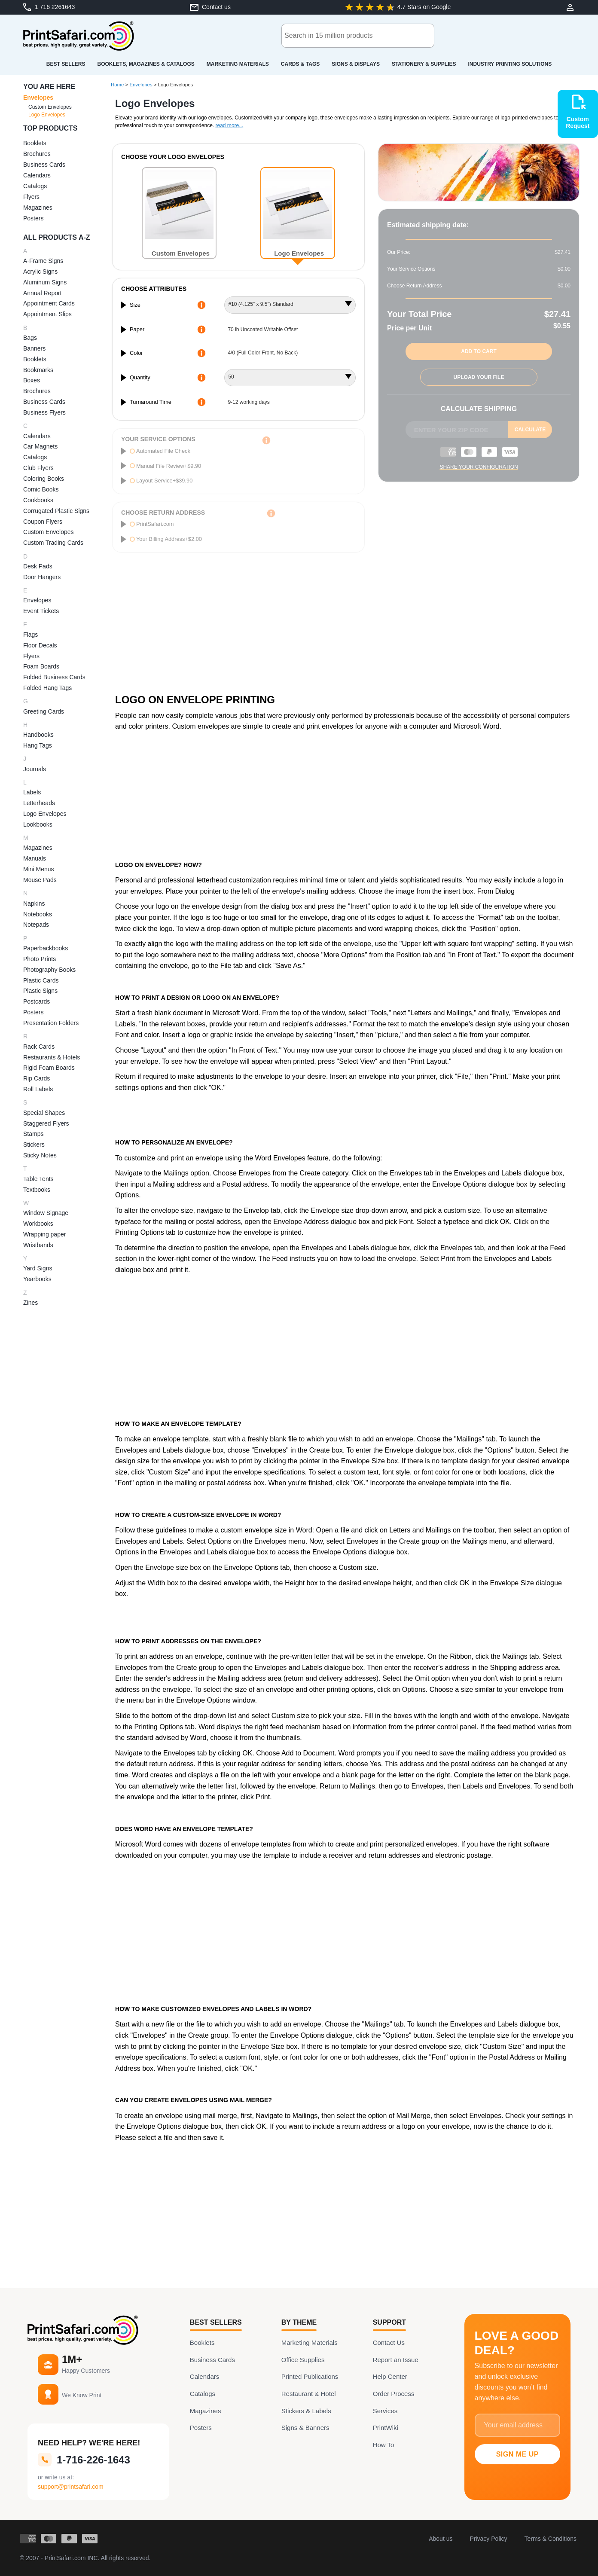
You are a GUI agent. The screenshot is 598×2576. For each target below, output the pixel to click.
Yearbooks (37, 1279)
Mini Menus (38, 869)
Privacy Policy (488, 2538)
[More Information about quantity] (201, 377)
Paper (137, 329)
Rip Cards (36, 1078)
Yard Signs (37, 1268)
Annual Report (42, 293)
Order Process (394, 2393)
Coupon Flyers (42, 521)
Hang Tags (37, 745)
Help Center (390, 2376)
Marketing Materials (238, 64)
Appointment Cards (49, 303)
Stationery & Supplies (424, 64)
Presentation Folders (51, 1022)
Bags (30, 337)
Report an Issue (395, 2359)
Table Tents (38, 1178)
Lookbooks (37, 824)
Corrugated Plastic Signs (56, 510)
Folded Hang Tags (47, 687)
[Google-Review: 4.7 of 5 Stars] (398, 7)
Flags (30, 634)
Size (135, 305)
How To (383, 2444)
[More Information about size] (201, 305)
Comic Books (40, 489)
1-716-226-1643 (84, 2459)
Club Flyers (38, 467)
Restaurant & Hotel (308, 2393)
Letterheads (39, 803)
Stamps (33, 1133)
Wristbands (38, 1245)
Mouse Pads (40, 879)
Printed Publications (310, 2376)
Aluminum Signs (45, 282)
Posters (33, 218)
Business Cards (44, 164)
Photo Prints (39, 958)
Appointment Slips (47, 314)
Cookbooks (38, 500)
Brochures (37, 153)
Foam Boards (41, 666)
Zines (30, 1302)
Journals (34, 769)
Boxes (31, 380)
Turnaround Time (150, 402)
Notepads (36, 924)
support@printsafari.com (71, 2486)
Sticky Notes (40, 1155)
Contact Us (389, 2342)
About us (440, 2538)
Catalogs (35, 186)
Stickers (34, 1144)
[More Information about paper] (201, 329)
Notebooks (37, 914)
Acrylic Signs (40, 271)
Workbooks (38, 1223)
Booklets (34, 143)
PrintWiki (385, 2427)
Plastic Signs (40, 990)
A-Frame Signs (43, 260)
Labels (32, 792)
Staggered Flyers (46, 1123)
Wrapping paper (44, 1234)
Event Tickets (41, 610)
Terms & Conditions (551, 2538)
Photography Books (49, 969)
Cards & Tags (300, 64)
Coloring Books (43, 478)
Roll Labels (38, 1089)
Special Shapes (44, 1112)
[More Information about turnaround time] (201, 402)
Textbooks (36, 1189)
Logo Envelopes (46, 115)
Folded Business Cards (54, 677)
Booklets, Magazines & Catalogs (146, 64)
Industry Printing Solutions (510, 64)
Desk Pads (37, 566)
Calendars (37, 175)
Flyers (31, 196)
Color (136, 353)
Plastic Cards (40, 980)
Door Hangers (42, 577)
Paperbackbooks (45, 948)
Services (385, 2410)
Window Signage (45, 1212)
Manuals (34, 858)
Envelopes (38, 97)
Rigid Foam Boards (49, 1067)
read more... (229, 125)
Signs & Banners (305, 2427)
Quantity (140, 377)
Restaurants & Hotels (51, 1057)
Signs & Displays (356, 64)
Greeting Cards (43, 711)
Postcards (36, 1001)
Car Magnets (40, 446)
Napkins (34, 903)
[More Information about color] (201, 353)
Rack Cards (39, 1046)
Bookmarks (38, 369)
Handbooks (38, 734)
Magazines (37, 207)
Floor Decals (40, 645)
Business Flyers (44, 412)
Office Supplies (303, 2359)
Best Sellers (65, 64)
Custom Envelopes (50, 107)
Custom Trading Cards (53, 542)
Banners (34, 348)
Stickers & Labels (306, 2410)
